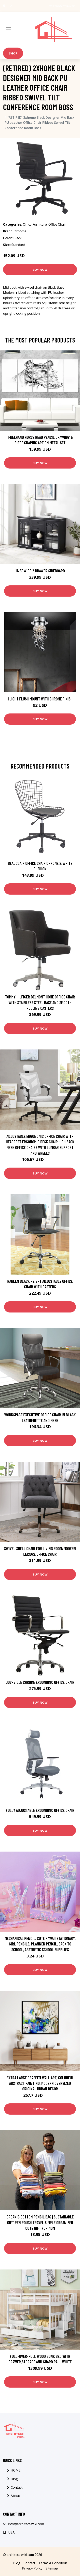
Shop (13, 53)
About (15, 2495)
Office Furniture (35, 224)
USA (10, 6)
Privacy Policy (32, 2568)
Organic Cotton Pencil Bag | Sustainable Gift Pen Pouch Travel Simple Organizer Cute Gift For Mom (40, 2222)
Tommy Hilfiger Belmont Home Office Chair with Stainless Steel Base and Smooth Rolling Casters (40, 1002)
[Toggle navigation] (8, 29)
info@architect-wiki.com (61, 6)
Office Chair (57, 224)
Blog (14, 2479)
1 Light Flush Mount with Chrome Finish (40, 698)
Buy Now (40, 269)
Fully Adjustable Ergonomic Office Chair (40, 1810)
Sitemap (52, 2568)
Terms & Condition (52, 2563)
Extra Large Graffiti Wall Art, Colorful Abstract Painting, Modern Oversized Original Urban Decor (40, 2083)
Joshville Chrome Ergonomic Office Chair (40, 1682)
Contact (16, 2487)
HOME (15, 2470)
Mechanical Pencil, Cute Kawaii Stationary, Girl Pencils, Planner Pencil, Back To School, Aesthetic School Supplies (40, 1944)
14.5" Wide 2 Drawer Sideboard (40, 570)
